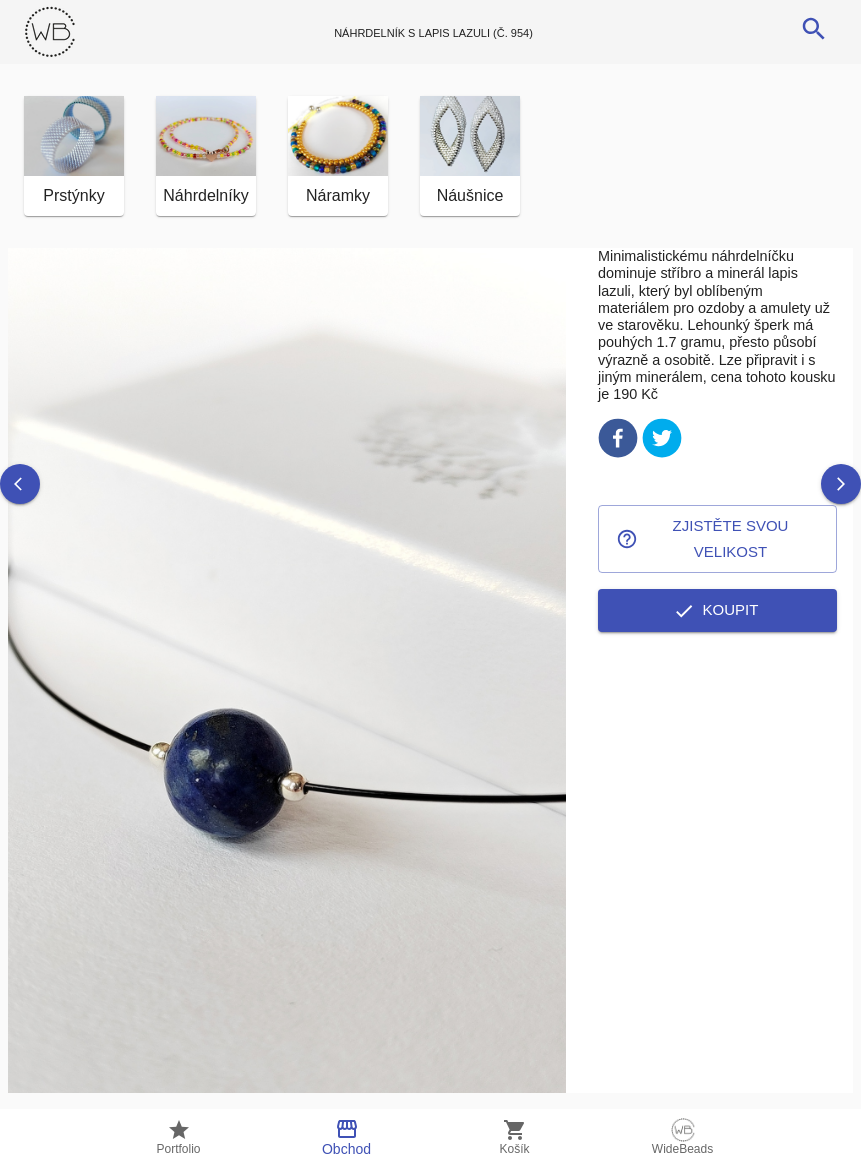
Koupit (717, 610)
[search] (814, 29)
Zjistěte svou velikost (717, 539)
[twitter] (662, 441)
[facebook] (618, 441)
